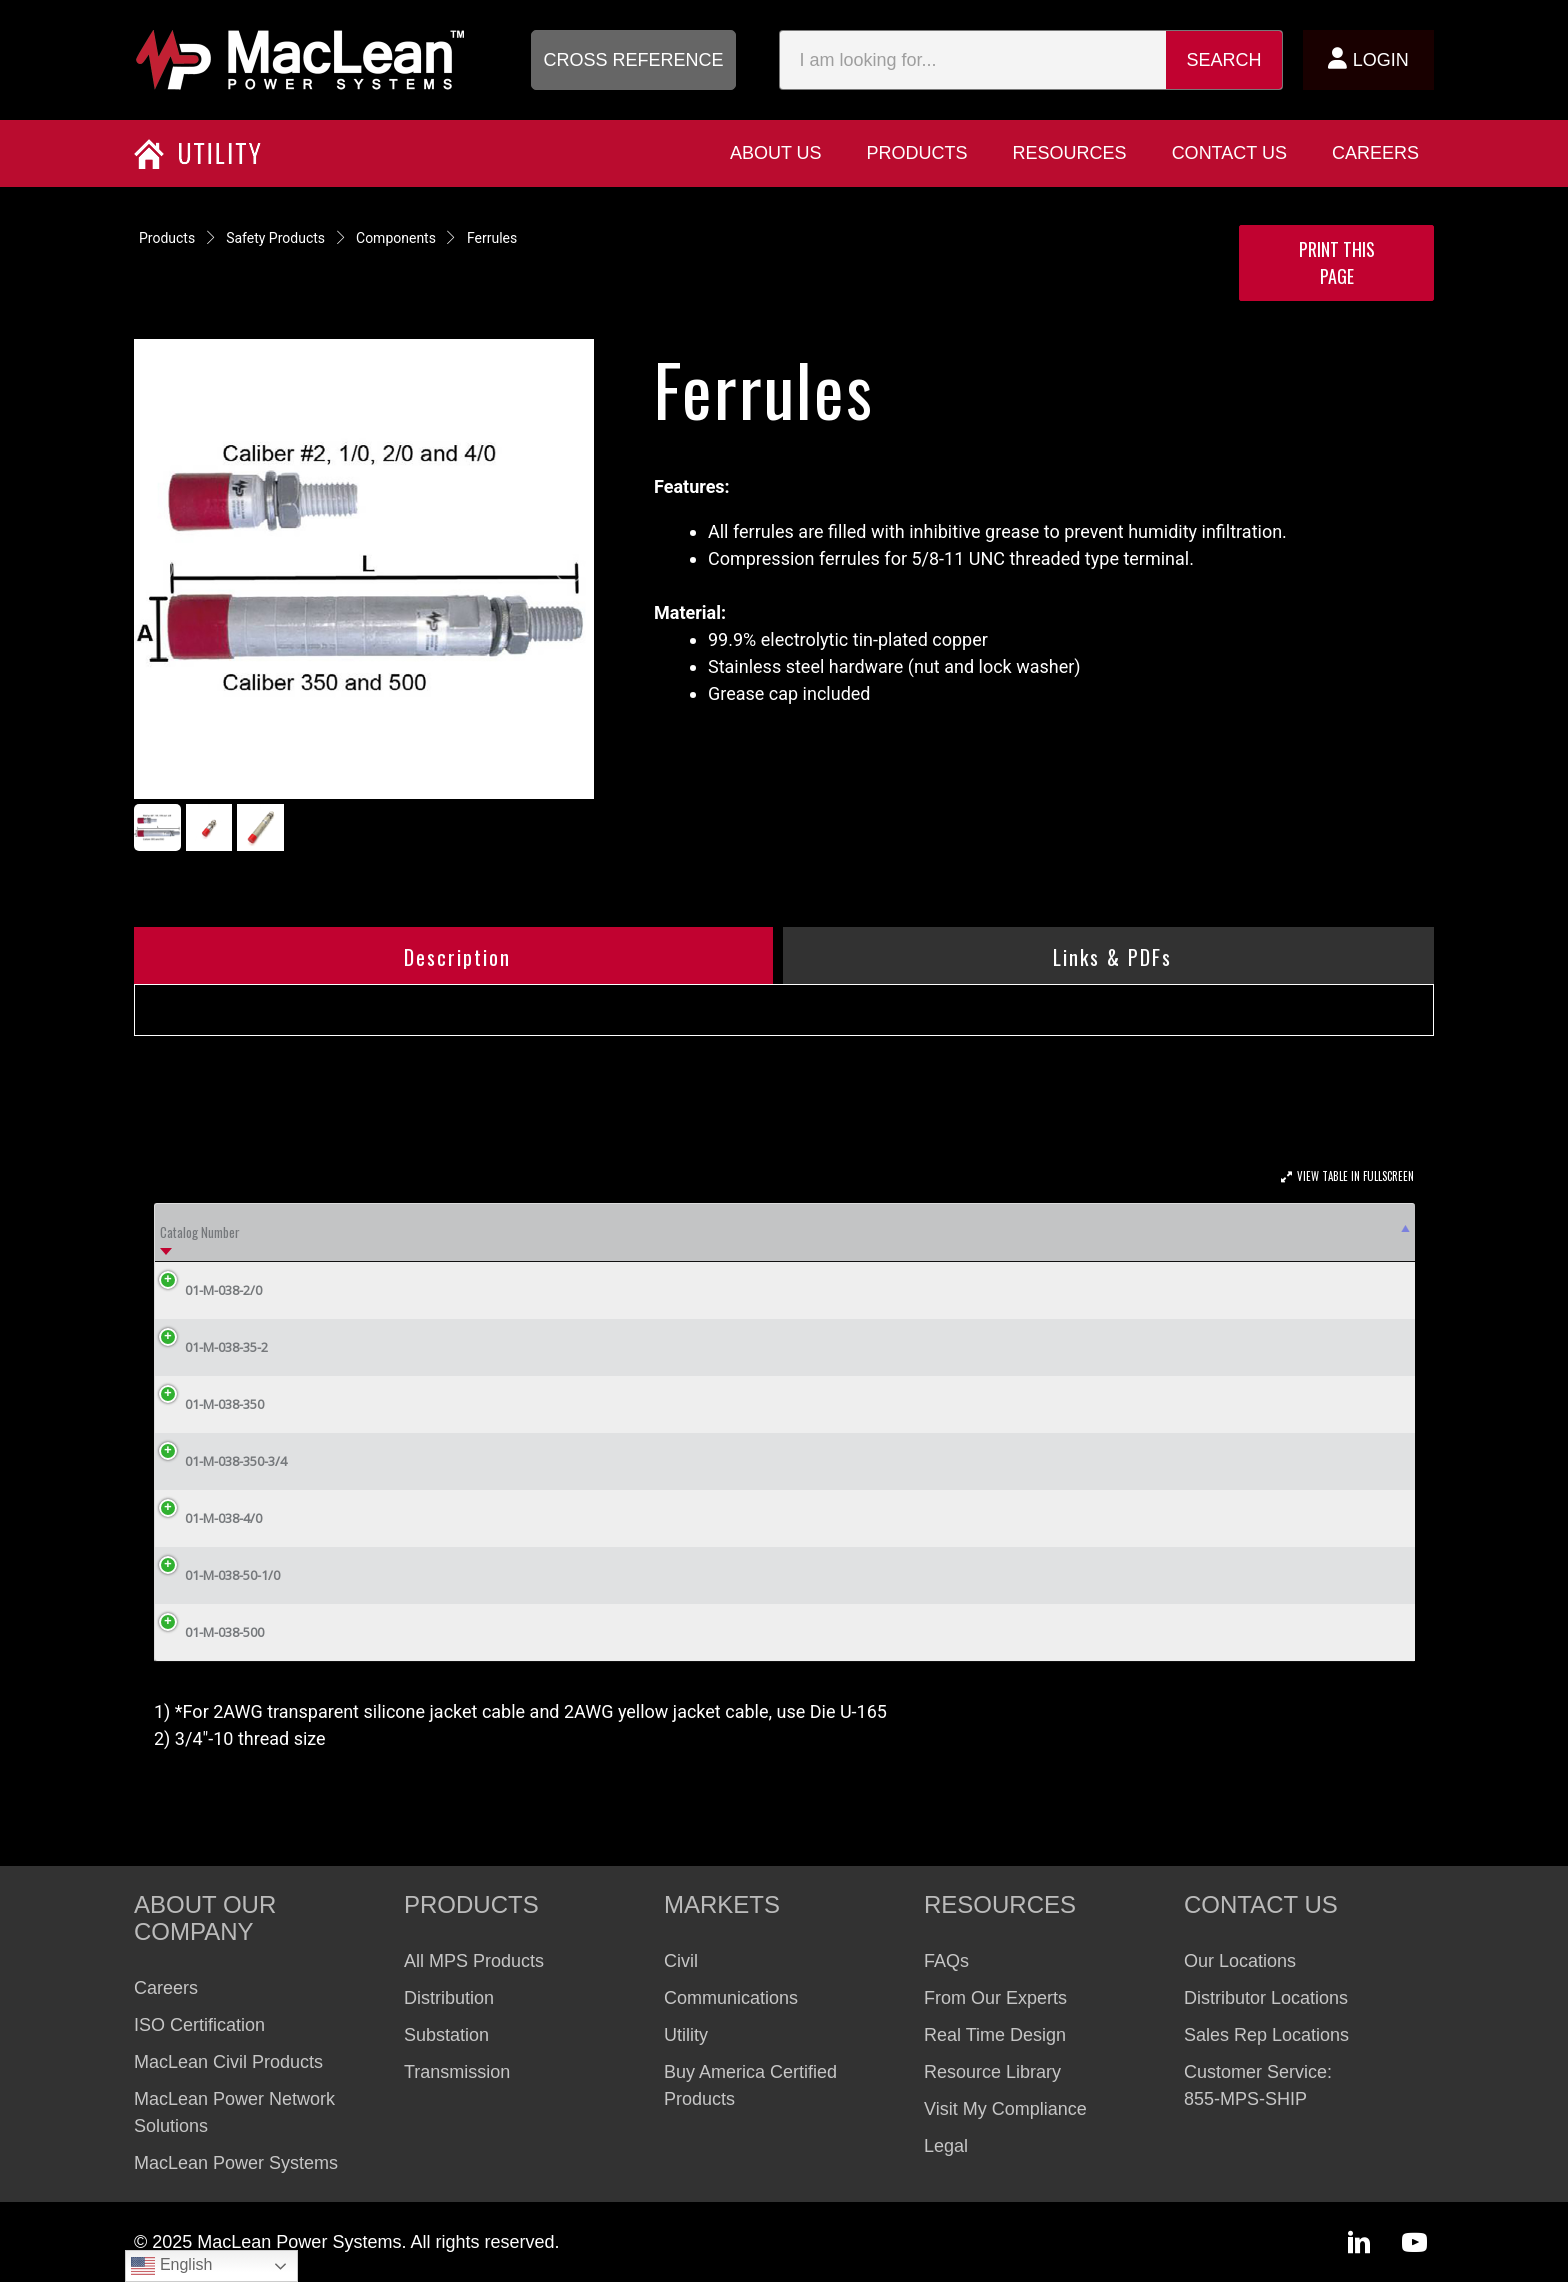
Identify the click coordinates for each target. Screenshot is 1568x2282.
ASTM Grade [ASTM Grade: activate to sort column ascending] (360, 1232)
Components (396, 238)
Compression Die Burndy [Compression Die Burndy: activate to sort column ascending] (820, 1232)
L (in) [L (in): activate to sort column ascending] (1045, 1232)
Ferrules (492, 238)
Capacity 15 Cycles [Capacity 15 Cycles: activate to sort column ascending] (1150, 1232)
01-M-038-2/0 (208, 1290)
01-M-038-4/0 (208, 1518)
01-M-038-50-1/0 (217, 1575)
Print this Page (1337, 262)
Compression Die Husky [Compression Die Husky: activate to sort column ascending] (629, 1232)
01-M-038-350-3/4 (221, 1461)
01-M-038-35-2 (211, 1347)
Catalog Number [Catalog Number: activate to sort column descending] (200, 1232)
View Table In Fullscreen (1355, 1176)
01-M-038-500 (209, 1632)
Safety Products (275, 238)
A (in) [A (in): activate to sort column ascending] (967, 1232)
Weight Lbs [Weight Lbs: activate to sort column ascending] (1339, 1232)
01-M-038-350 (209, 1404)
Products (167, 238)
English (171, 2266)
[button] (633, 60)
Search (1224, 60)
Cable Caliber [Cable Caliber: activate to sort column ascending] (479, 1232)
